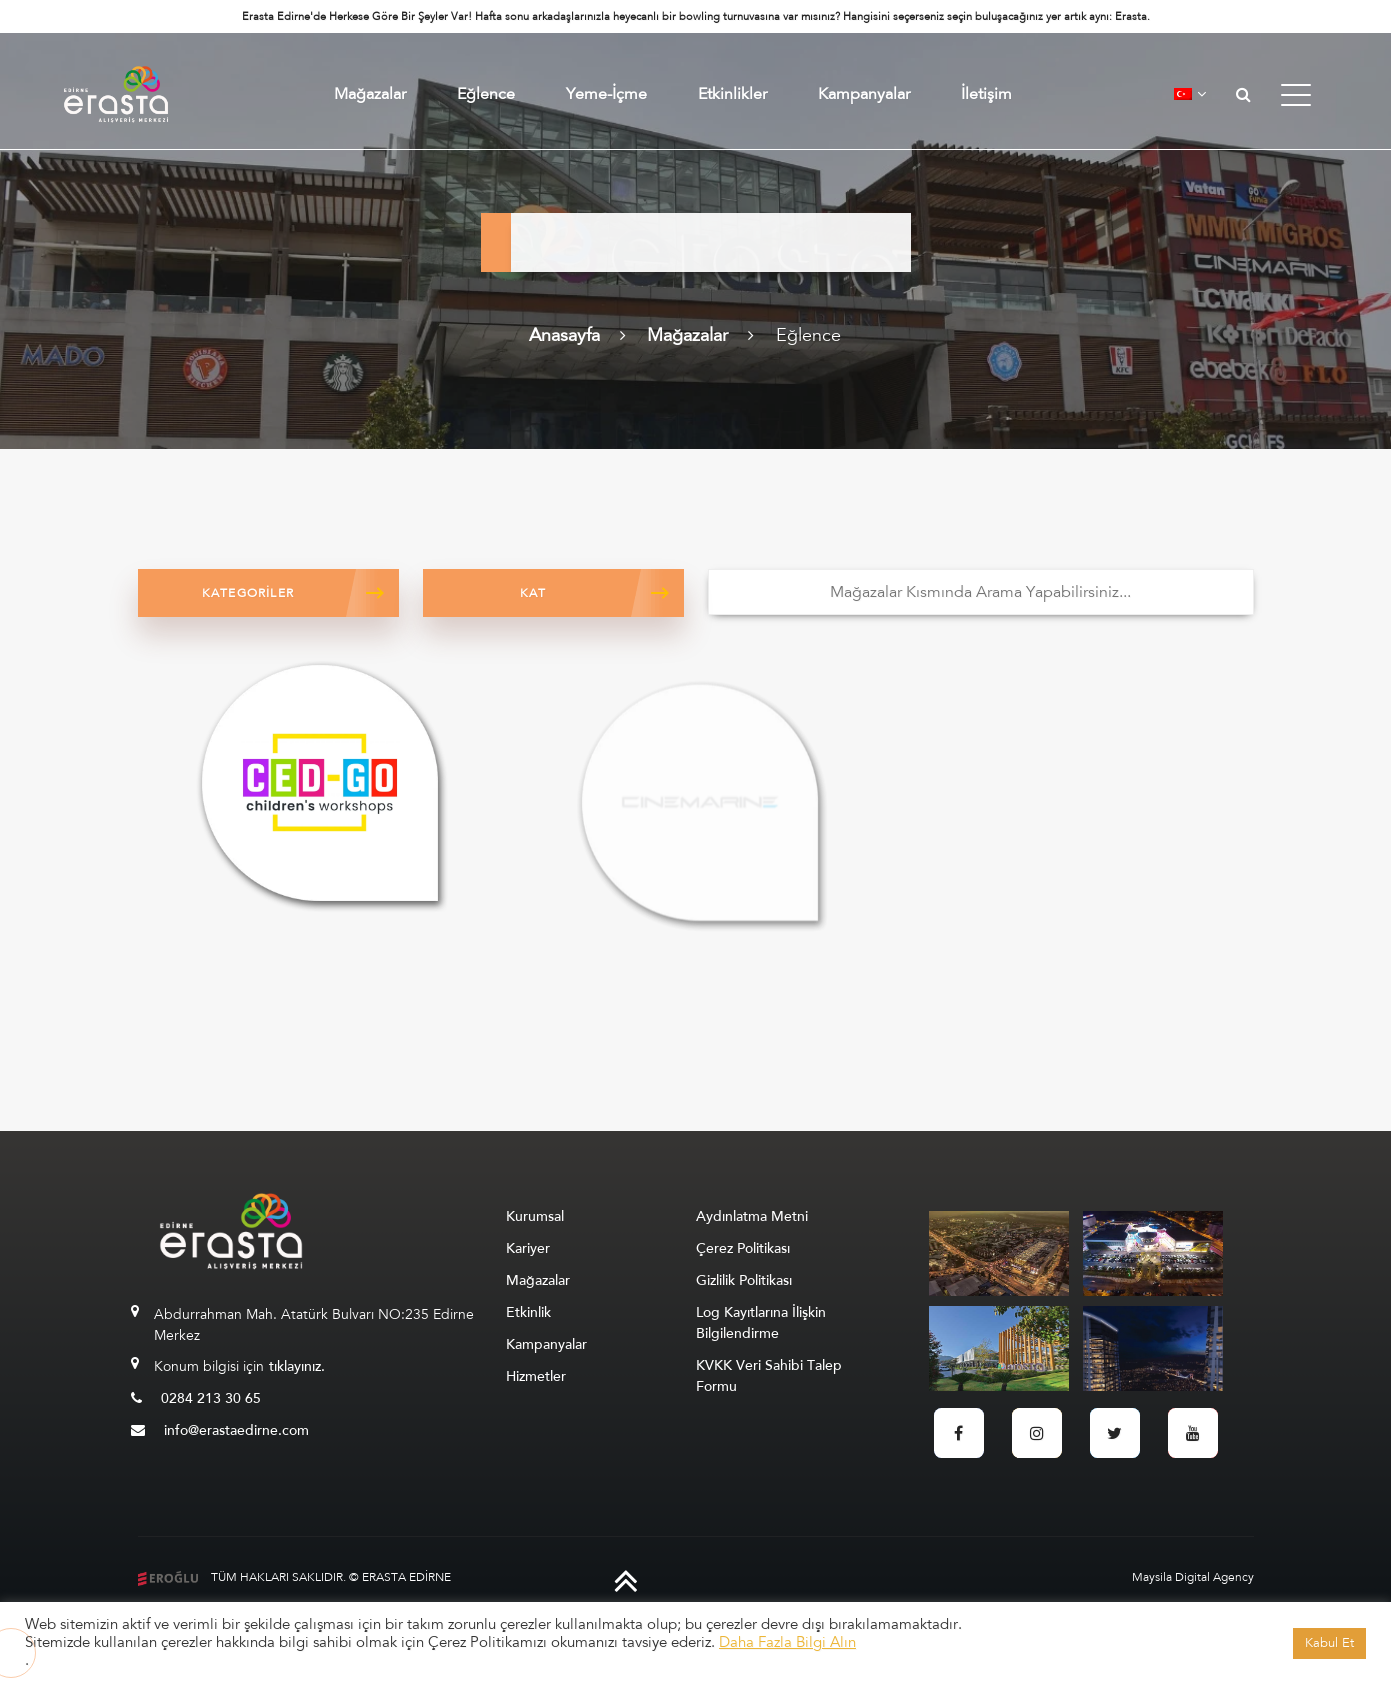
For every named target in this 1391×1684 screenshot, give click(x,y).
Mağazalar (370, 94)
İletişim (986, 94)
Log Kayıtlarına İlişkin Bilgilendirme (761, 1323)
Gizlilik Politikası (744, 1280)
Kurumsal (535, 1216)
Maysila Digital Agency (1193, 1577)
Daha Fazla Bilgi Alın (787, 1642)
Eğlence (486, 94)
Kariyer (528, 1248)
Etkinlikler (732, 94)
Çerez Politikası (743, 1248)
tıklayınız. (297, 1366)
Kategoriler (248, 593)
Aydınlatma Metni (752, 1216)
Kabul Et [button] (1329, 1643)
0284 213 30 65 (196, 1398)
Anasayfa (564, 335)
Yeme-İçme (606, 94)
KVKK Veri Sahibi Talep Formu (769, 1376)
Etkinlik (528, 1312)
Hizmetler (536, 1376)
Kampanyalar (864, 94)
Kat (533, 593)
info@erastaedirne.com (220, 1430)
